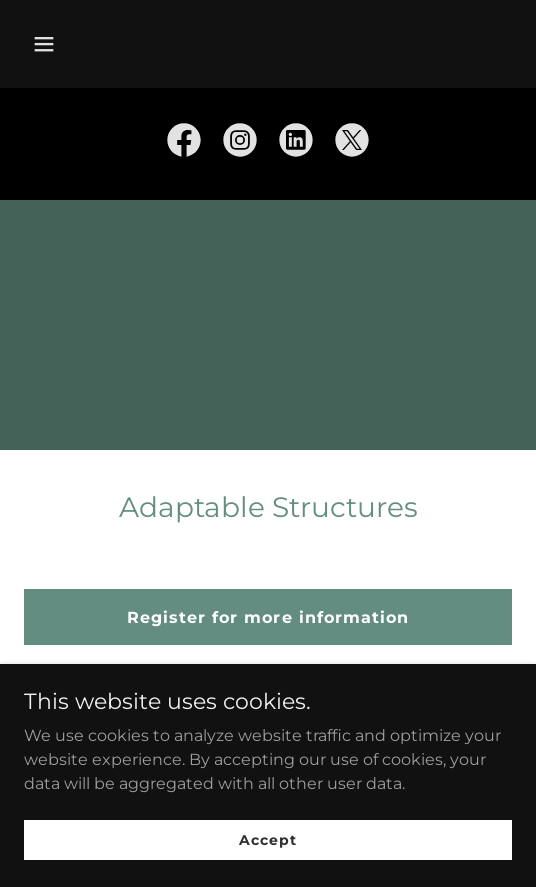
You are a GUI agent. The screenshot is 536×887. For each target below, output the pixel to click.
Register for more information (267, 617)
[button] (80, 44)
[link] (184, 144)
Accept (267, 839)
